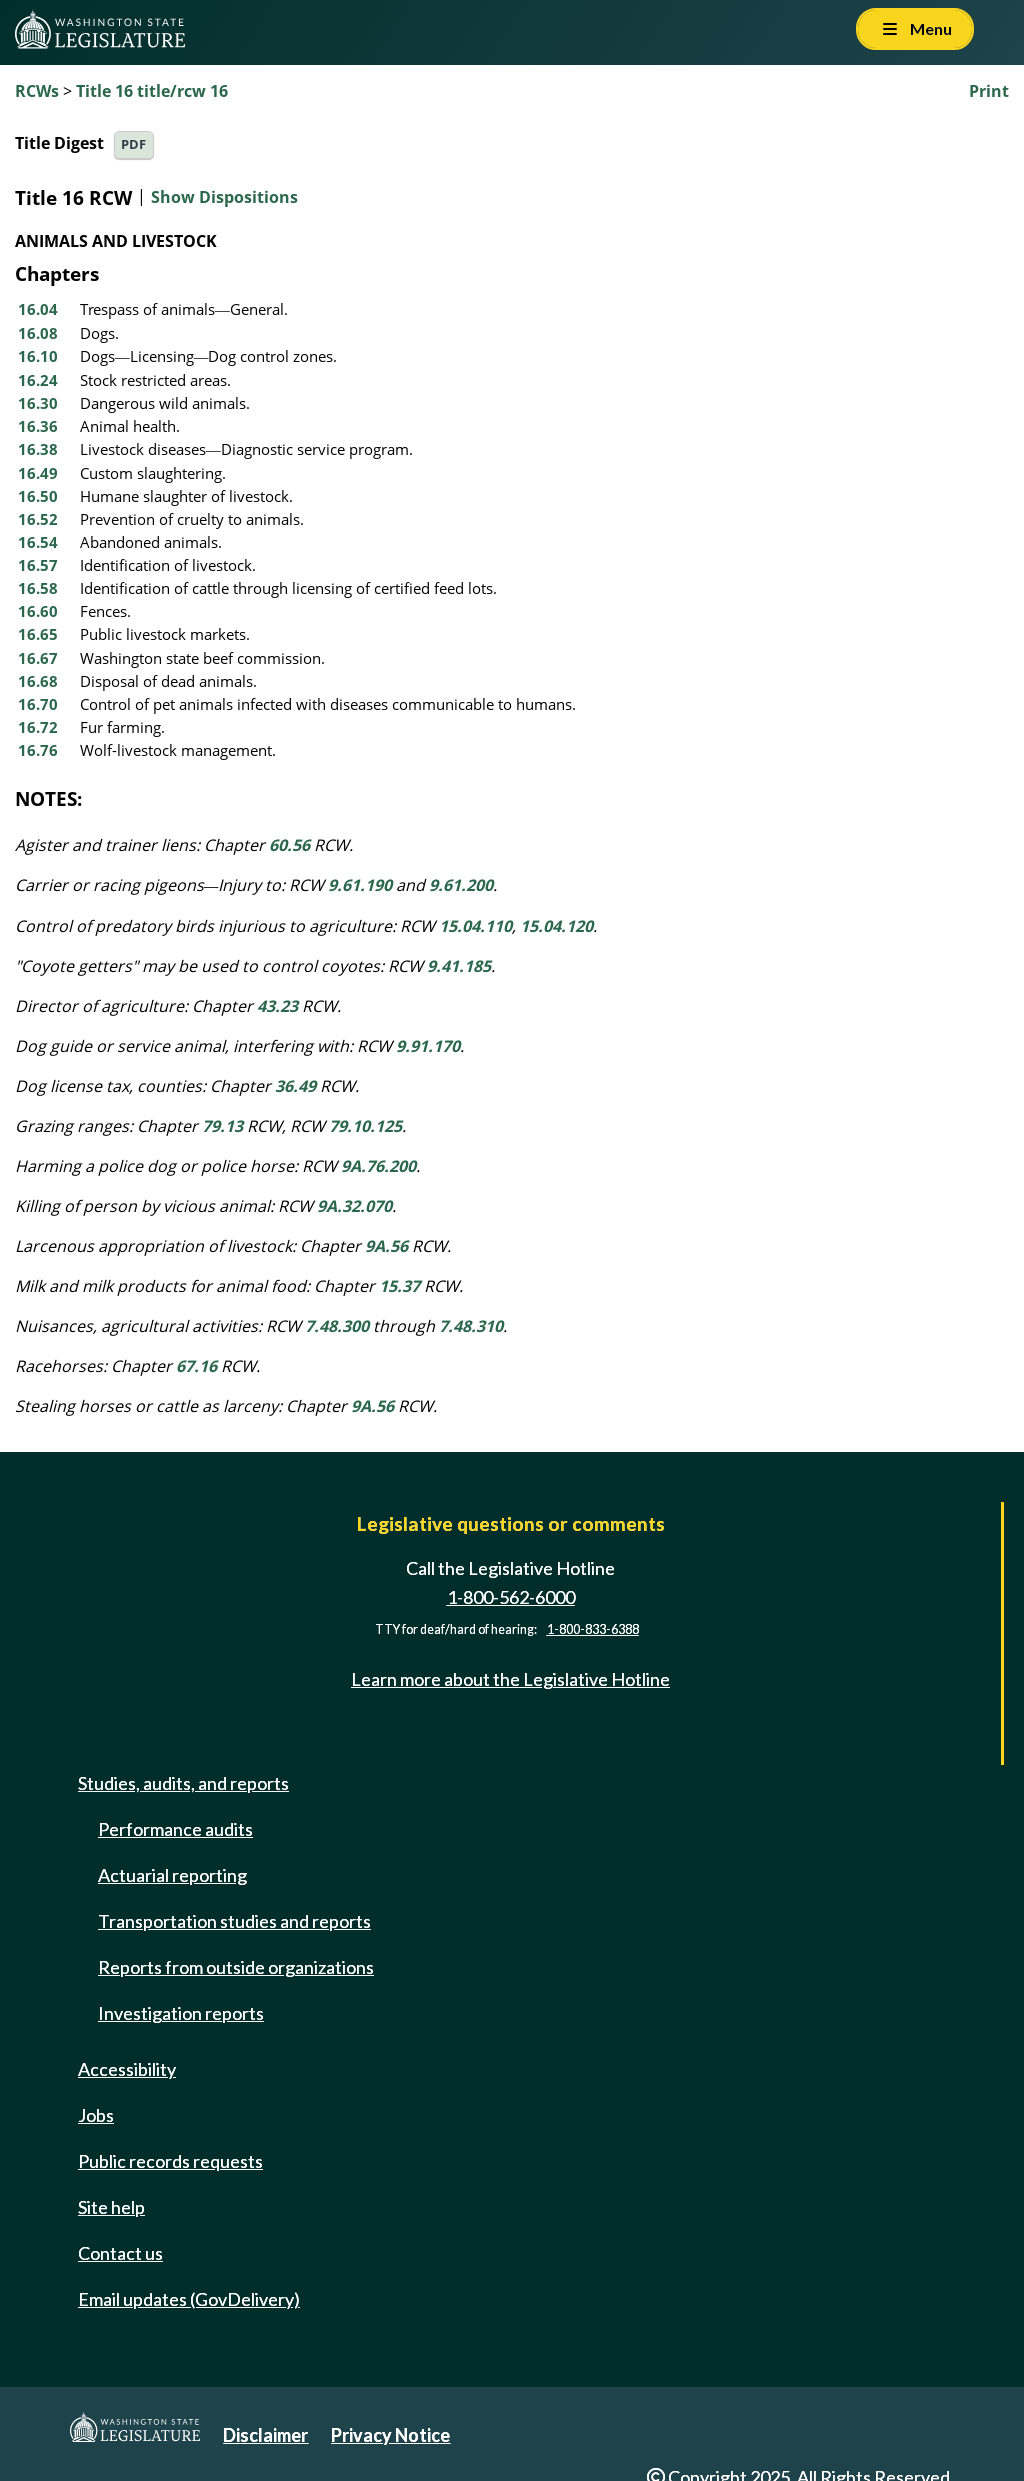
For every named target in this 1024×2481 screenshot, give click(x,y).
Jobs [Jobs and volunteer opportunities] (96, 2115)
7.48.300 (337, 1326)
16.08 (38, 333)
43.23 (277, 1006)
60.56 (289, 845)
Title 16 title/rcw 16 (152, 91)
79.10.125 (365, 1126)
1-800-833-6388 (593, 1629)
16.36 (38, 426)
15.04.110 (475, 926)
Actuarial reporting (172, 1875)
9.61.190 (360, 885)
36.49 (295, 1086)
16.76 (38, 750)
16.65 (38, 634)
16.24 (38, 380)
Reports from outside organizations (236, 1967)
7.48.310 (471, 1326)
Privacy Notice (390, 2435)
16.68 (38, 681)
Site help (111, 2207)
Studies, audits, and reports (183, 1783)
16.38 (38, 449)
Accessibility (127, 2069)
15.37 (399, 1286)
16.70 (38, 704)
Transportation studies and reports (234, 1921)
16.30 (38, 403)
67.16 (196, 1366)
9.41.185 (459, 966)
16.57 (38, 565)
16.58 (38, 588)
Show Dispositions (224, 197)
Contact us (120, 2253)
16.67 (38, 658)
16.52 (38, 519)
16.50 (38, 496)
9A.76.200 (378, 1166)
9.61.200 (461, 885)
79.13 (222, 1126)
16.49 (38, 473)
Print (989, 91)
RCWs (37, 91)
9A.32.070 (354, 1206)
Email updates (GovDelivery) (189, 2299)
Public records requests (170, 2161)
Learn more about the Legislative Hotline (510, 1679)
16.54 (38, 542)
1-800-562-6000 (511, 1597)
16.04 (38, 309)
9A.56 (386, 1246)
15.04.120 (556, 926)
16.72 (38, 727)
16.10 (38, 356)
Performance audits (175, 1829)
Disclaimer (265, 2435)
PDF (133, 144)
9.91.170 (428, 1046)
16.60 (38, 611)
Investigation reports (181, 2013)
